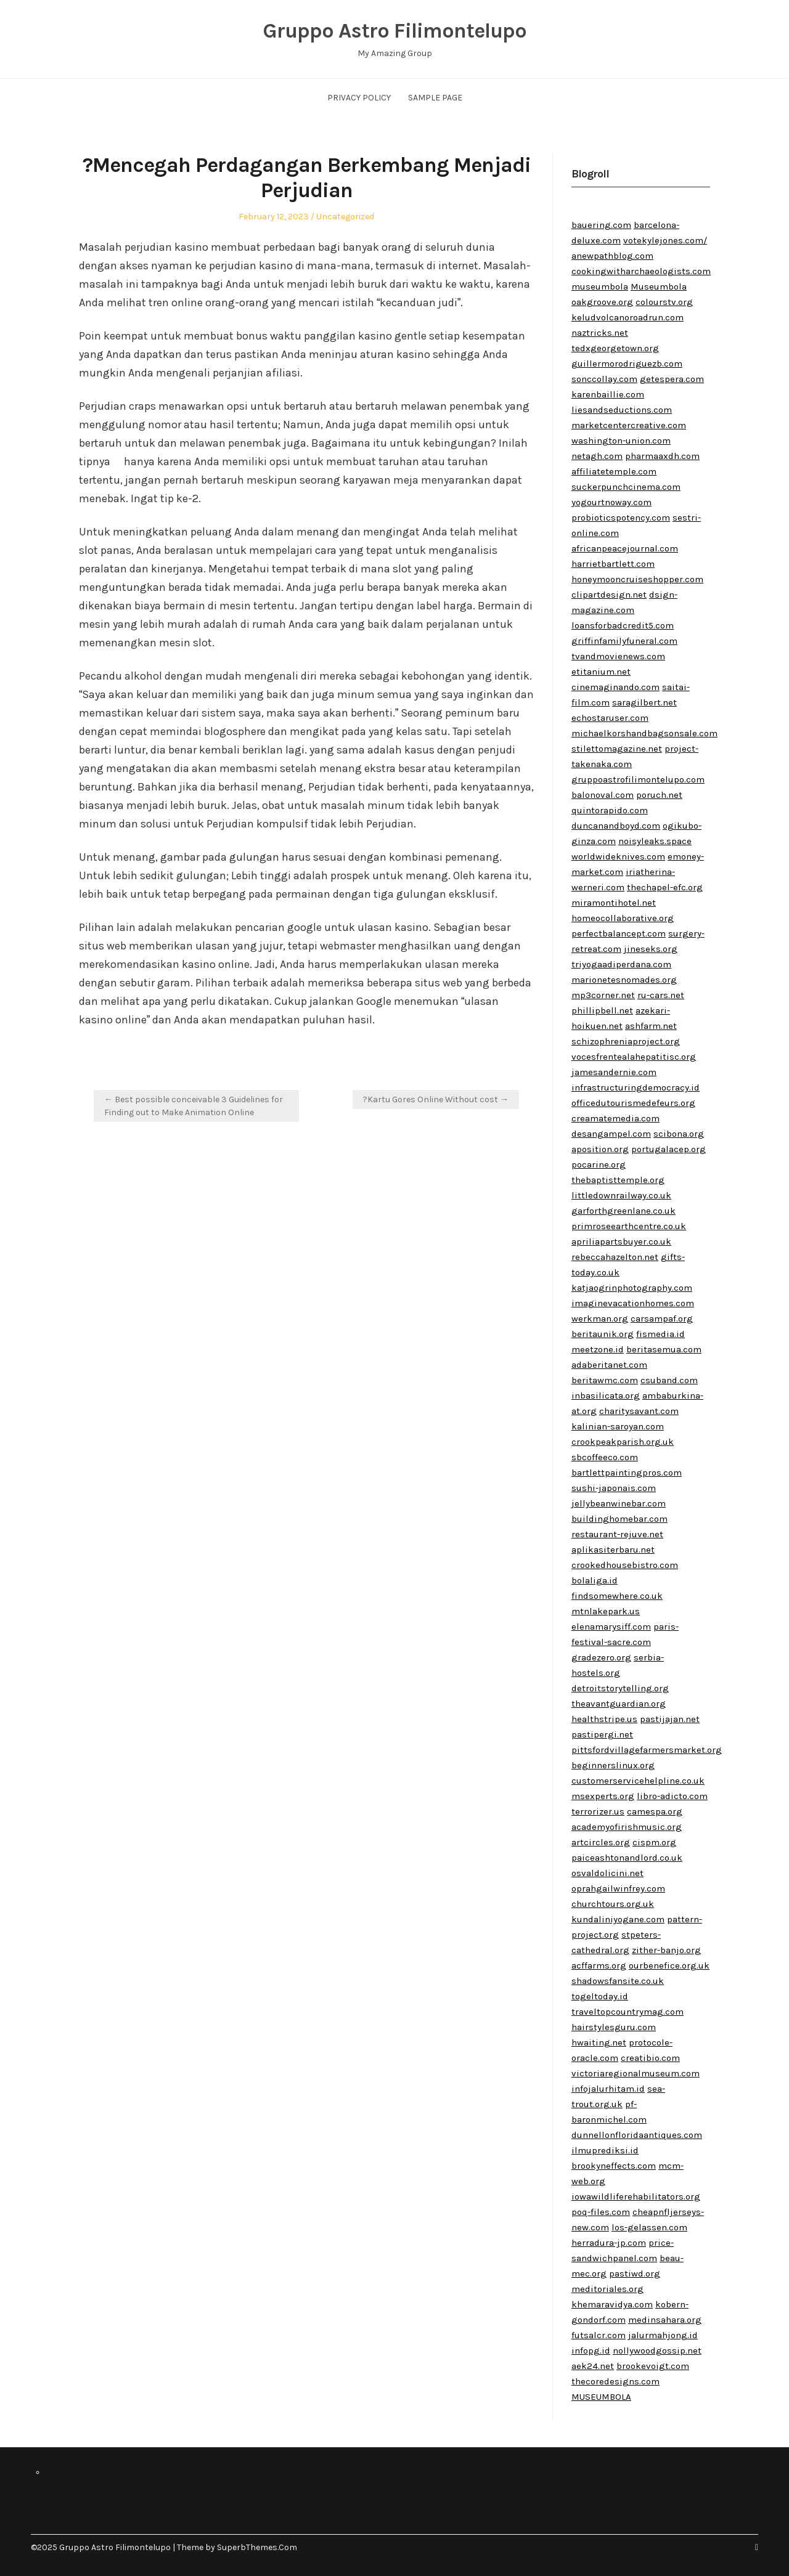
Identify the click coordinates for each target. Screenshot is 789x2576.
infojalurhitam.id (608, 2088)
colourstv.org (664, 301)
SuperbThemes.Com (257, 2547)
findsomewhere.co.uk (617, 1595)
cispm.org (654, 1842)
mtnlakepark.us (605, 1611)
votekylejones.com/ (665, 240)
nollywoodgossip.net (657, 2350)
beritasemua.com (663, 1349)
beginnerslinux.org (613, 1765)
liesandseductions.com (621, 409)
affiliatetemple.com (613, 471)
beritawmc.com (604, 1380)
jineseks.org (650, 948)
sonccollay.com (604, 378)
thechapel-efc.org (665, 887)
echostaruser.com (609, 717)
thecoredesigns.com (615, 2381)
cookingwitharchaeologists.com (641, 271)
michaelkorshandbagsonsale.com (644, 733)
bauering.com (601, 224)
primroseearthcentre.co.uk (628, 1226)
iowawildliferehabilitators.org (635, 2196)
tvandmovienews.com (618, 656)
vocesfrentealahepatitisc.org (633, 1056)
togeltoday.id (599, 1996)
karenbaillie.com (607, 394)
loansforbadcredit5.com (622, 625)
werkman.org (599, 1318)
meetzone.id (597, 1349)
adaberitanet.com (609, 1364)
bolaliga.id (594, 1580)
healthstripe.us (604, 1719)
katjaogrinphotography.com (631, 1287)
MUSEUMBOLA (601, 2396)
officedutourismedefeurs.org (633, 1102)
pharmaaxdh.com (662, 455)
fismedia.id (660, 1333)
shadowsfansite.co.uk (617, 1980)
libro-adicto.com (672, 1796)
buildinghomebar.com (619, 1518)
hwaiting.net (598, 2042)
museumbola (599, 286)
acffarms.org (598, 1965)
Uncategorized (345, 216)
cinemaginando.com (615, 687)
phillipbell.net (602, 1010)
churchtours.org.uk (612, 1903)
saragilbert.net (644, 702)
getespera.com (672, 378)
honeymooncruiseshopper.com (637, 579)
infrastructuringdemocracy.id (635, 1087)
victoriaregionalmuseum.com (635, 2073)
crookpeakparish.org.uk (622, 1441)
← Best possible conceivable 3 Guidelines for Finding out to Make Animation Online (193, 1106)
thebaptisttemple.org (617, 1179)
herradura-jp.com (608, 2242)
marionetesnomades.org (624, 979)
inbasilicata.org (605, 1395)
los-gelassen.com (649, 2227)
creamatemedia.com (615, 1118)
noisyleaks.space (655, 841)
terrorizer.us (597, 1811)
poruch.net (659, 794)
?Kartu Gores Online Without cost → (436, 1099)
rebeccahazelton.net (614, 1256)
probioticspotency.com (620, 517)
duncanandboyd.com (615, 825)
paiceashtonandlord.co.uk (626, 1857)
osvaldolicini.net (607, 1873)
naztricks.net (599, 332)
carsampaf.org (662, 1318)
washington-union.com (621, 440)
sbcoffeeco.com (604, 1457)
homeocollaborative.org (622, 918)
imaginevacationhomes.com (632, 1303)
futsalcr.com (598, 2335)
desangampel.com (611, 1133)
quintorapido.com (609, 810)
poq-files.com (600, 2211)
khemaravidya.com (612, 2304)
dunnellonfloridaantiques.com (636, 2134)
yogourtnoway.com (611, 502)
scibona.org (678, 1133)
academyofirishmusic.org (626, 1826)
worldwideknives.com (618, 856)
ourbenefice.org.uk (669, 1965)
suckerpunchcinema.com (626, 486)
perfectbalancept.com (618, 933)
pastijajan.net (670, 1719)
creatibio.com (650, 2057)
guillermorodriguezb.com (626, 363)
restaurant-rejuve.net (617, 1534)
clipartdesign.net (609, 594)
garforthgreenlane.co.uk (623, 1210)
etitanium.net (601, 671)
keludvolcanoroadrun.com (627, 317)
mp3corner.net (603, 995)
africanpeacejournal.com (624, 548)
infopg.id (590, 2350)
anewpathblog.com (612, 255)
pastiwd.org (634, 2273)
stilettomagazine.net (616, 748)
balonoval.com (602, 794)
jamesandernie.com (613, 1072)
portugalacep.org (668, 1149)
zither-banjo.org (666, 1950)
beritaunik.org (602, 1333)
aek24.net (592, 2365)
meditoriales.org (607, 2288)
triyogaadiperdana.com (621, 964)
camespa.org (654, 1811)
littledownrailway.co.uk (621, 1195)
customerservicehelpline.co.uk (638, 1780)
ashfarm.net (651, 1025)
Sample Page (435, 97)
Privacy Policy (359, 97)
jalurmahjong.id (663, 2335)
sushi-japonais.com (613, 1487)
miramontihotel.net (613, 902)
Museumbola (659, 286)
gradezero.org (601, 1657)
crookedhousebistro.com (624, 1564)
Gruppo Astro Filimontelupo (394, 30)
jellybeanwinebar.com (618, 1503)
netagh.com (597, 455)
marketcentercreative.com (628, 425)
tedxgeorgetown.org (615, 348)
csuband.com (669, 1380)
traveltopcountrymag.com (627, 2011)
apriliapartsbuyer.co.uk (621, 1241)
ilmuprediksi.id (605, 2150)
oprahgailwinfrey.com (618, 1888)
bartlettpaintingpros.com (626, 1472)
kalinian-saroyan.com (617, 1426)
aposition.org (600, 1149)
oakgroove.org (602, 301)
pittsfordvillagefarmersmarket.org (646, 1749)
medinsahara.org (664, 2319)
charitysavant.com (639, 1410)
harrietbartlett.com (613, 563)
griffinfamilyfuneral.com (624, 640)
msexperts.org (602, 1796)
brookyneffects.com (613, 2165)
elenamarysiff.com (611, 1626)
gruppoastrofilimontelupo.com (638, 779)
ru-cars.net (660, 995)
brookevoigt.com (652, 2365)
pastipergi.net (602, 1734)
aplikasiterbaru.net (613, 1549)
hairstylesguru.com (613, 2027)
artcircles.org (600, 1842)
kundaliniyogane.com (617, 1919)
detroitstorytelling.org (620, 1688)
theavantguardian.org (618, 1703)
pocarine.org (598, 1164)
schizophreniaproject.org (625, 1041)
